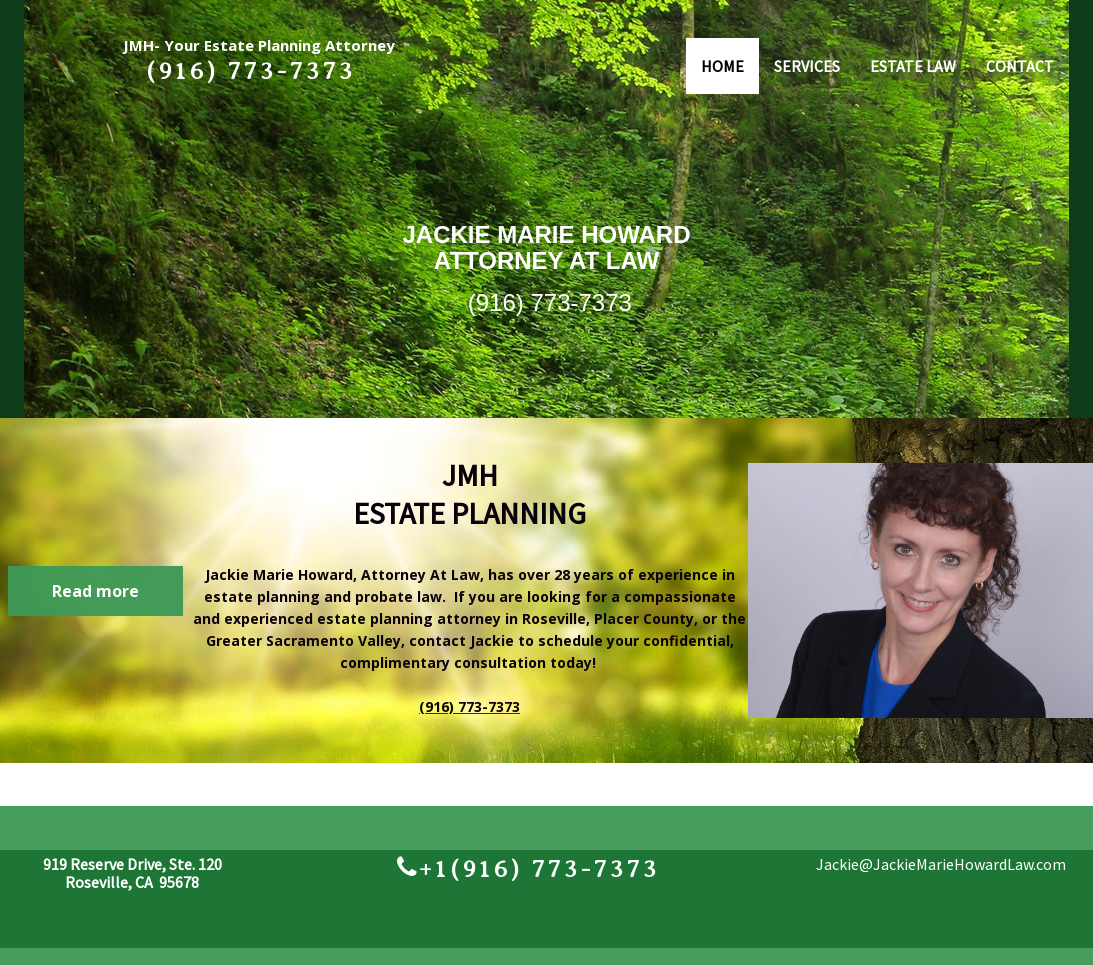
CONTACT (1020, 66)
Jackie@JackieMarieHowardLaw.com (941, 864)
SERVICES (807, 66)
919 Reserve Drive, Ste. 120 (132, 864)
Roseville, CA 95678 (132, 882)
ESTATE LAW (913, 66)
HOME (722, 66)
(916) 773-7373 (550, 302)
